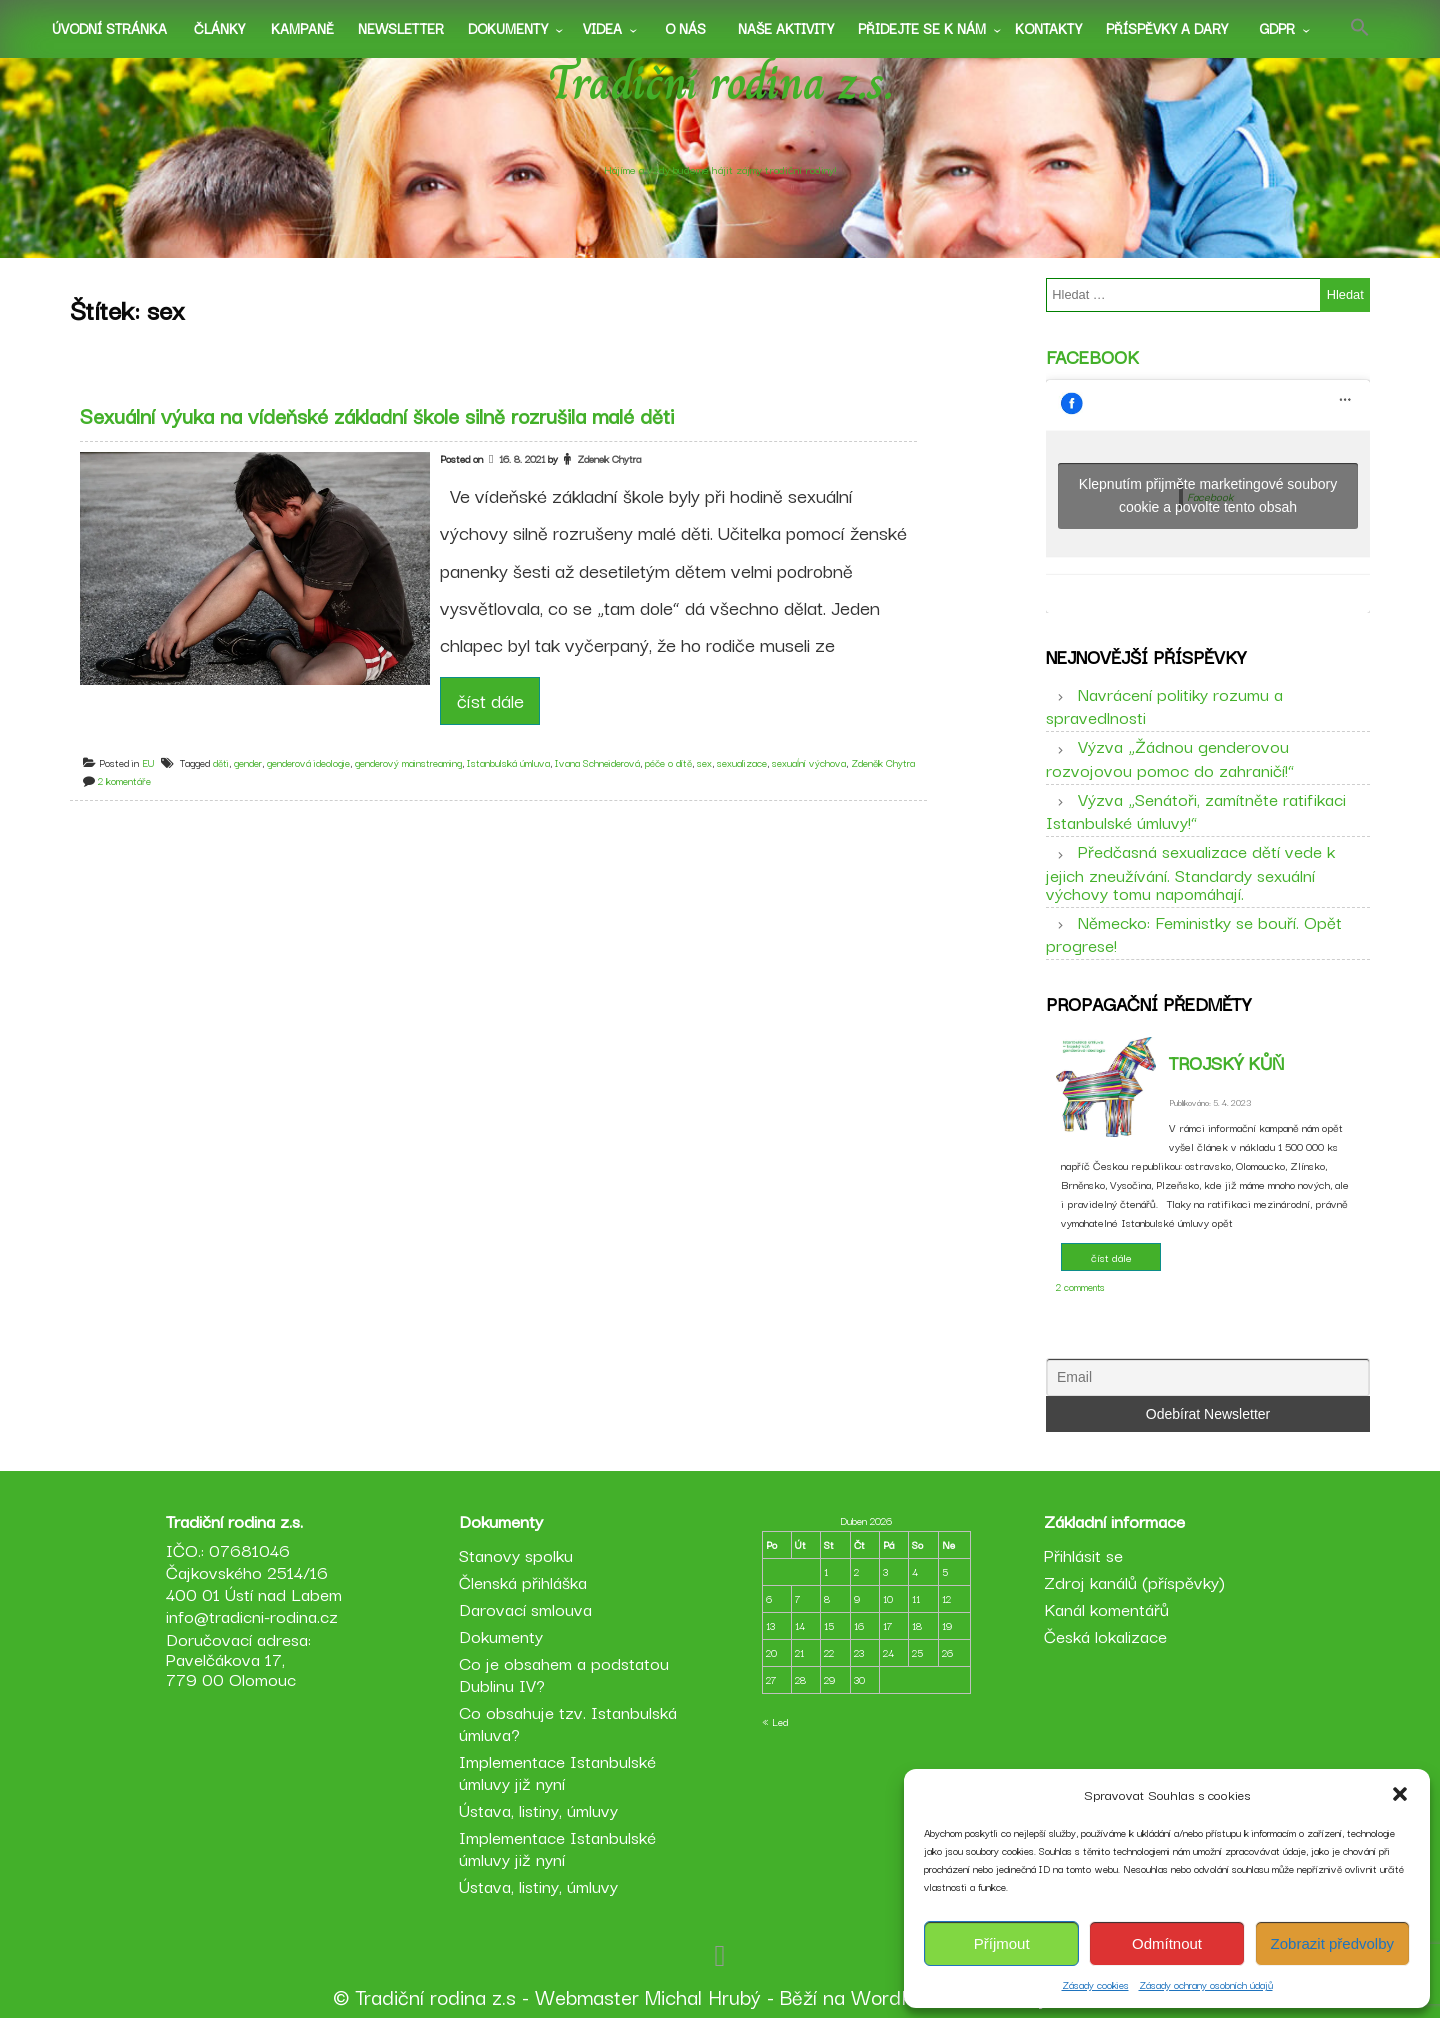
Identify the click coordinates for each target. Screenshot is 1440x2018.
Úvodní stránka (109, 28)
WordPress (901, 1996)
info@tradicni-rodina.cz (252, 1615)
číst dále (490, 700)
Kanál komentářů (1106, 1608)
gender (248, 762)
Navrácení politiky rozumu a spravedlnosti (1164, 705)
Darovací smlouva (525, 1608)
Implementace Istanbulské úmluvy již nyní (557, 1771)
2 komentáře (124, 780)
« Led (775, 1721)
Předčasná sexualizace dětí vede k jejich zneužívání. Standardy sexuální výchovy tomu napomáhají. (1190, 871)
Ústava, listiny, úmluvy (538, 1809)
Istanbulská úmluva (508, 762)
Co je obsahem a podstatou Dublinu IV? (564, 1673)
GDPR (1277, 28)
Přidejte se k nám (922, 28)
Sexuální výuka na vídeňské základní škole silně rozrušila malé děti (377, 415)
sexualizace (742, 762)
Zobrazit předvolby (1332, 1943)
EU (148, 762)
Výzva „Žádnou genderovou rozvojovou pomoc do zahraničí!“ (1170, 757)
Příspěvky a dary (1167, 28)
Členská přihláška (523, 1581)
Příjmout (1002, 1943)
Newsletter (401, 28)
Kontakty (1048, 28)
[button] (1400, 1794)
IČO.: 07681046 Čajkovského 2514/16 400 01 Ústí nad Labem (254, 1571)
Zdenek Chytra (609, 458)
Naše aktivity (786, 28)
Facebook (1092, 356)
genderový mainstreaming (408, 762)
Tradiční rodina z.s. (720, 83)
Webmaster (587, 1996)
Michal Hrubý (703, 1996)
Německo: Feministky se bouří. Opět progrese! (1194, 933)
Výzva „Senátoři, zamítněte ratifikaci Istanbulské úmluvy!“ (1196, 810)
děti (221, 762)
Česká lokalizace (1105, 1635)
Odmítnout (1167, 1943)
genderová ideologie (308, 762)
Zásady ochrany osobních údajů (1206, 1984)
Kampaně (302, 28)
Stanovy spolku (516, 1554)
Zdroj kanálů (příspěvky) (1134, 1581)
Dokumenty (508, 28)
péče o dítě (668, 762)
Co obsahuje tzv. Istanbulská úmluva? (568, 1722)
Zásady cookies (1095, 1984)
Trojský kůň (1226, 1062)
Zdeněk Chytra (883, 762)
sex (704, 762)
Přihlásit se (1083, 1554)
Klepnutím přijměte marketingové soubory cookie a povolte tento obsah (1208, 495)
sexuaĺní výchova (809, 762)
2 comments (1080, 1286)
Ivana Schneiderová (597, 762)
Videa (602, 28)
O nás (685, 28)
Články (219, 28)
